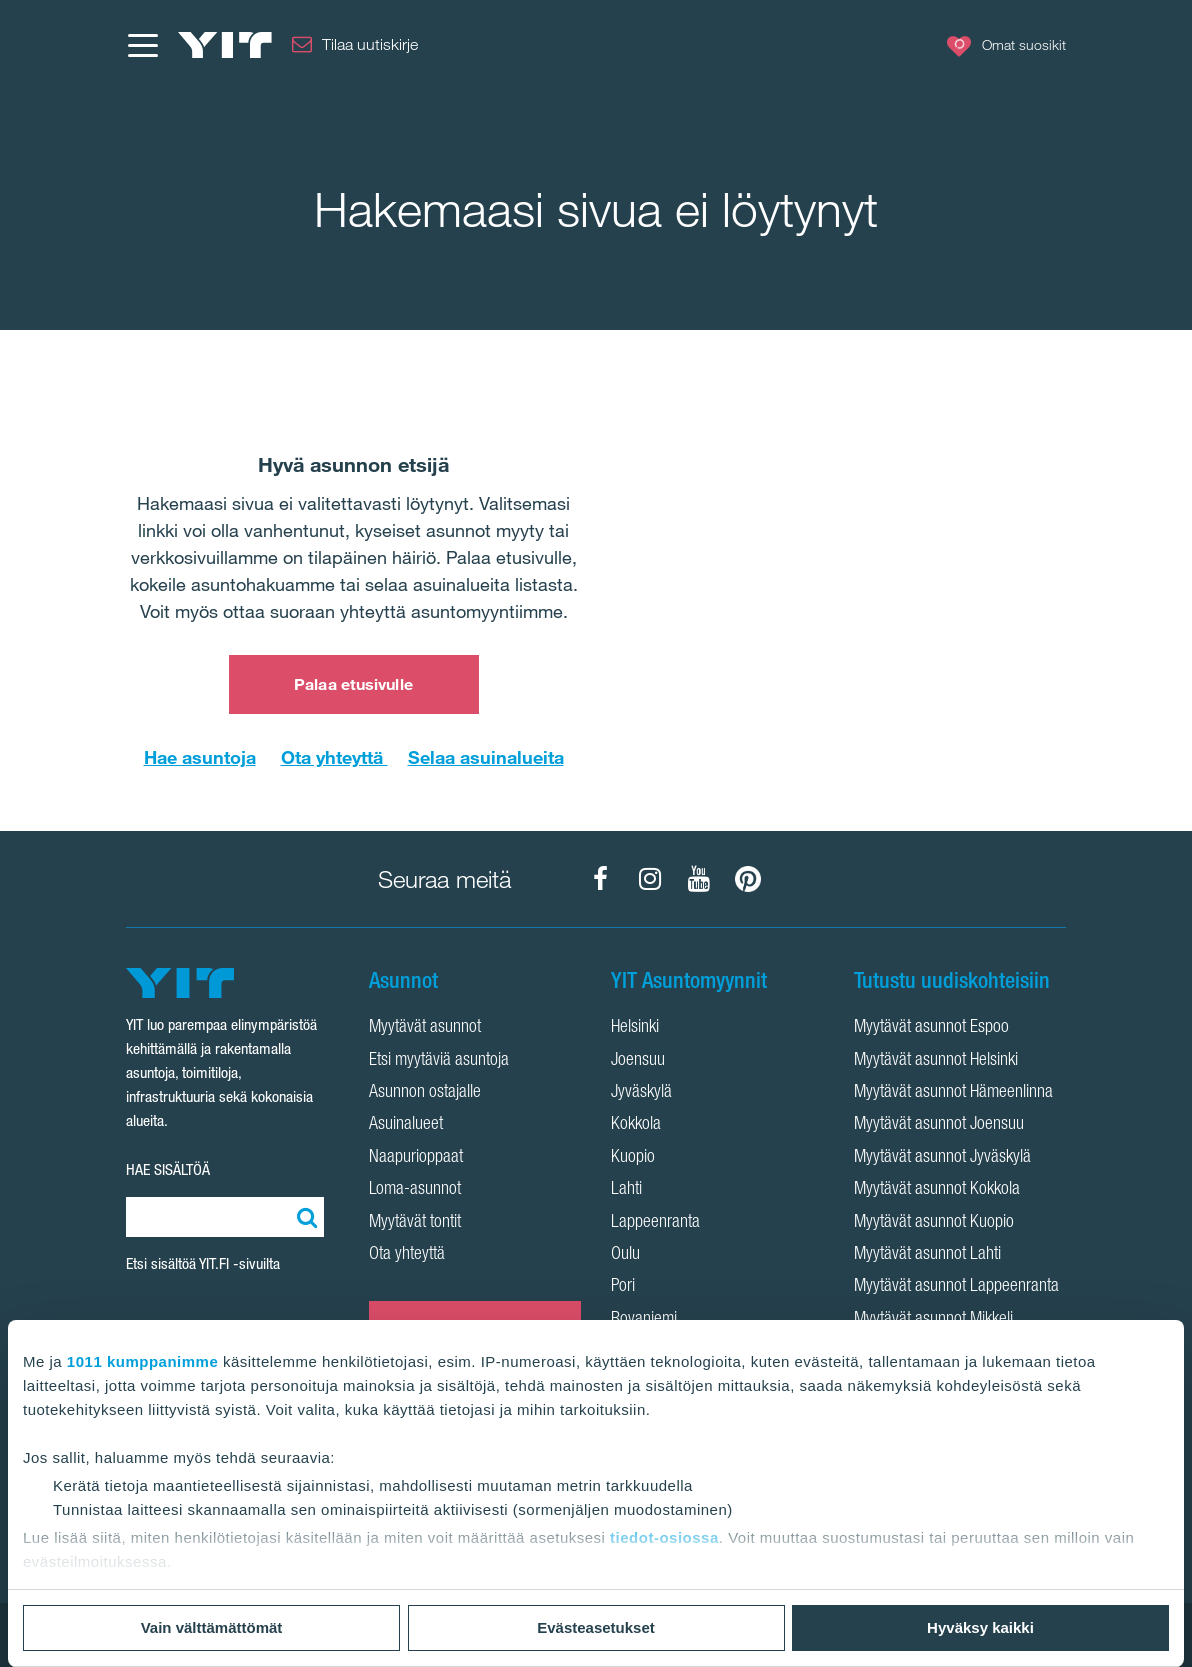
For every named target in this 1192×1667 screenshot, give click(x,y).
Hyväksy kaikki (980, 1627)
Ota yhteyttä (334, 757)
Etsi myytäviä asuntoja (439, 1061)
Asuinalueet (406, 1125)
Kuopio (633, 1158)
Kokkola (636, 1125)
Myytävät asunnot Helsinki (936, 1061)
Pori (623, 1287)
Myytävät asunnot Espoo (931, 1028)
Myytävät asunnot (425, 1028)
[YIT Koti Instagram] (650, 879)
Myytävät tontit (415, 1223)
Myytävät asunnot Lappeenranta (956, 1287)
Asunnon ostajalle (425, 1093)
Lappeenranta (655, 1223)
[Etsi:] (304, 1217)
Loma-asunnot (415, 1190)
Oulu (625, 1255)
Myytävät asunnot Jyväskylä (942, 1158)
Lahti (626, 1190)
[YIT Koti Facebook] (601, 879)
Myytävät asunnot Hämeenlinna (953, 1093)
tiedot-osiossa (664, 1537)
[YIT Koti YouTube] (699, 879)
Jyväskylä (641, 1093)
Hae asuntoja (200, 757)
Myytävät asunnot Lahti (927, 1255)
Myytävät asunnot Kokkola (937, 1190)
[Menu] (142, 45)
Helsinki (635, 1028)
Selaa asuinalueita (486, 757)
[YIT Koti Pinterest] (748, 879)
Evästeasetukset (596, 1627)
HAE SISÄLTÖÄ (168, 1169)
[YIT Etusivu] (225, 45)
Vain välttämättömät (212, 1627)
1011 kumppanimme (142, 1361)
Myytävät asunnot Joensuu (939, 1125)
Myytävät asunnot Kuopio (934, 1223)
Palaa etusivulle (353, 684)
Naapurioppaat (416, 1158)
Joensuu (638, 1061)
